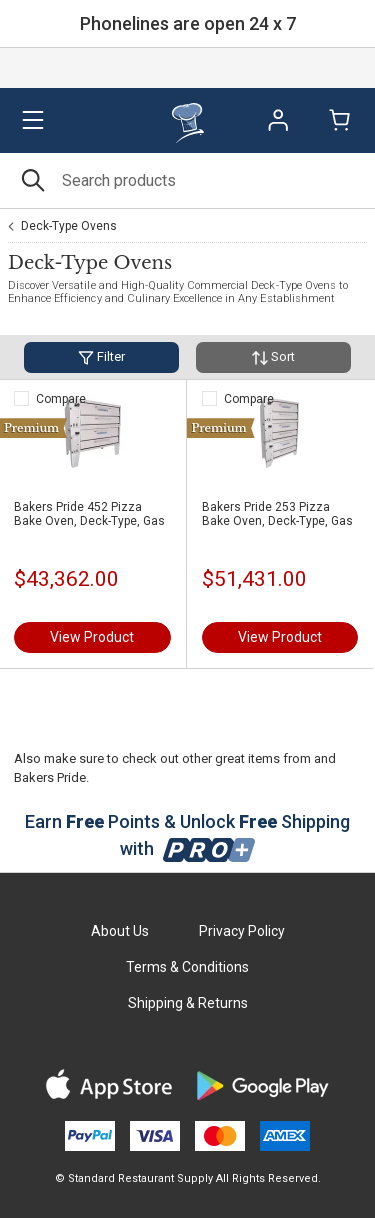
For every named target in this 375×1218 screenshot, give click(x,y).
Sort (273, 357)
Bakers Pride (50, 777)
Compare (61, 399)
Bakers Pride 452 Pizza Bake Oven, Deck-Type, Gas (89, 514)
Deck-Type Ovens (69, 226)
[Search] (187, 180)
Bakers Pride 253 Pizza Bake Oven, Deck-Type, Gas (277, 514)
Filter (101, 357)
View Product (92, 637)
